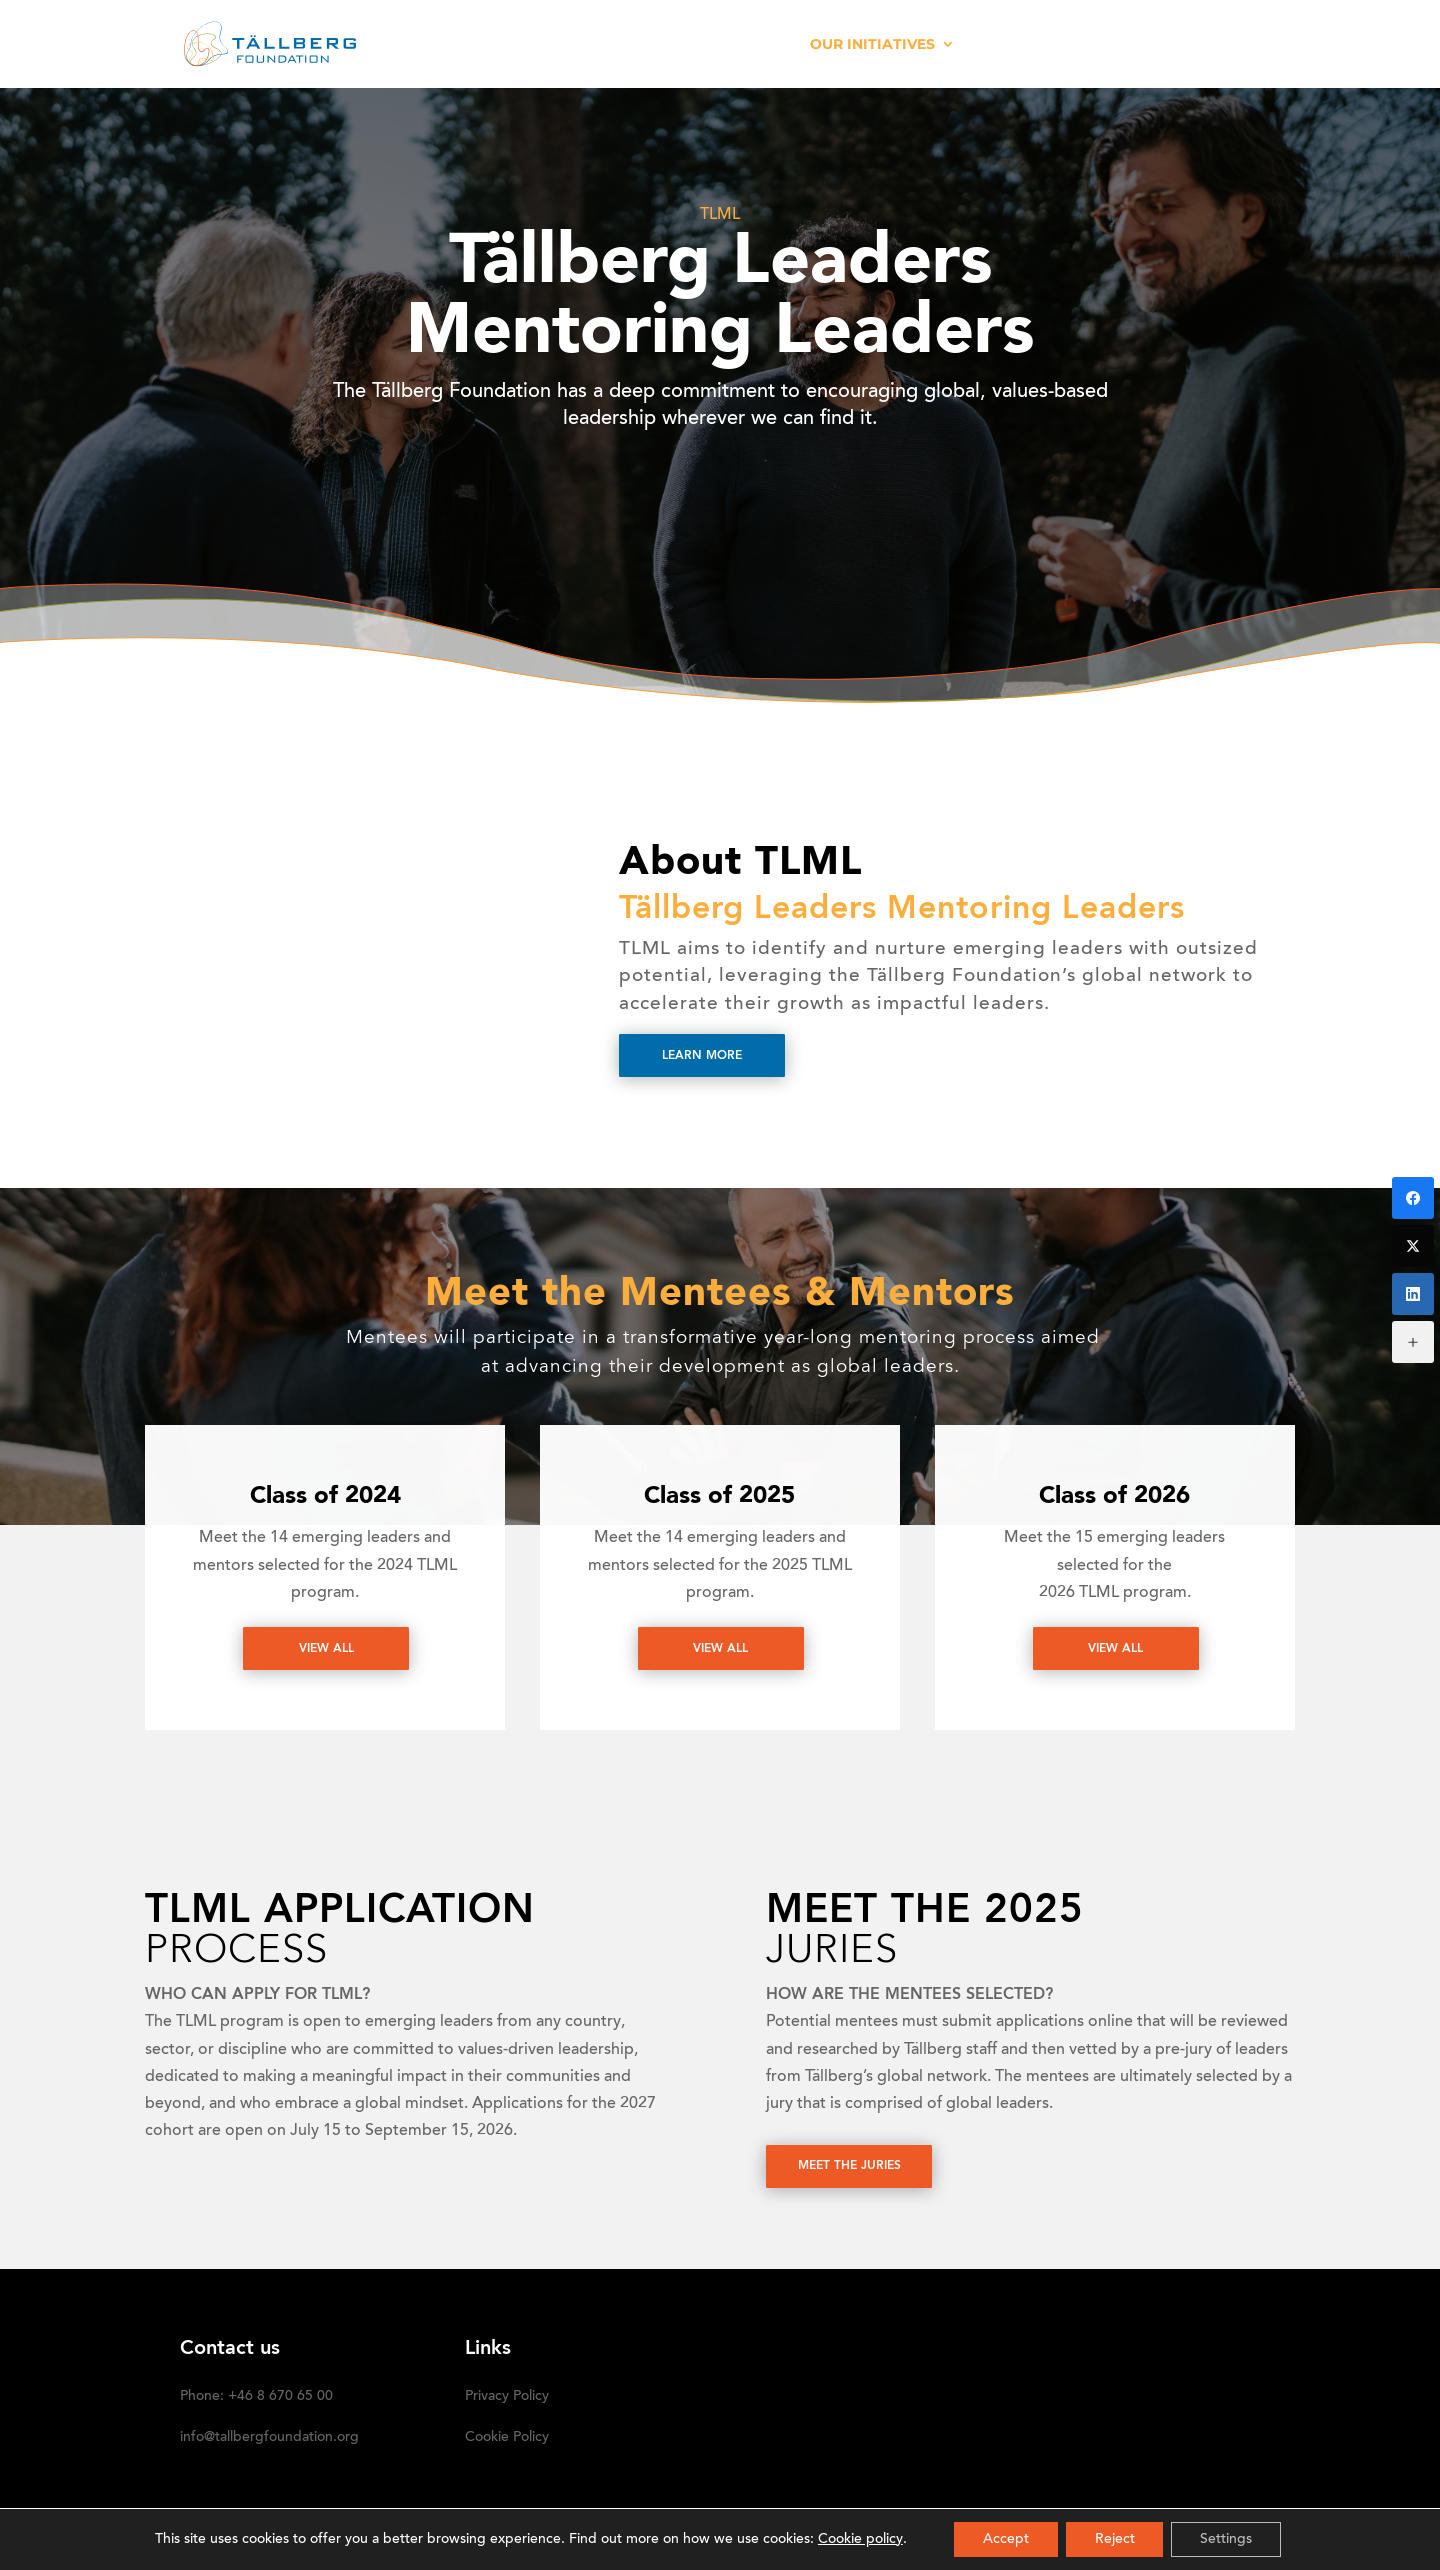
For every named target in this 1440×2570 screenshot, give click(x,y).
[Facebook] (1413, 1198)
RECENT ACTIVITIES (712, 45)
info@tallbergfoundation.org (269, 2438)
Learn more (702, 1056)
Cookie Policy (507, 2438)
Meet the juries (849, 2167)
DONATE (1117, 45)
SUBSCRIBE (1217, 45)
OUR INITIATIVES (872, 45)
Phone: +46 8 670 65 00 (256, 2397)
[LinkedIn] (1413, 1294)
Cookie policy (856, 2539)
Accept (1004, 2539)
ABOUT (587, 45)
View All (326, 1649)
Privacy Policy (507, 2397)
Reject (1115, 2539)
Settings (1229, 2539)
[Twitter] (1413, 1246)
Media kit (1020, 45)
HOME (511, 45)
